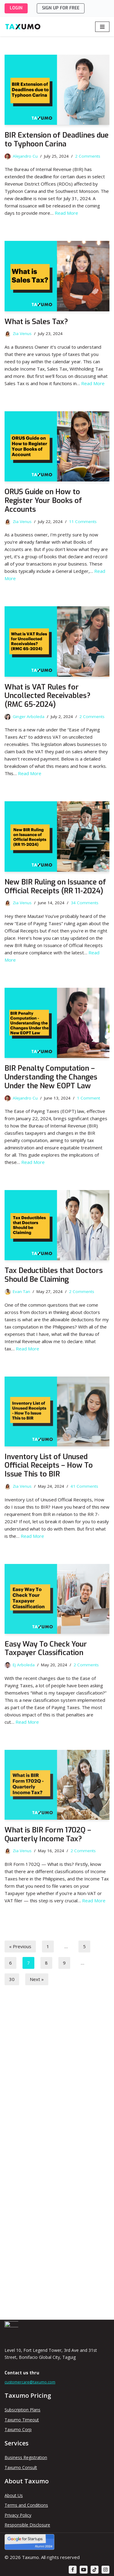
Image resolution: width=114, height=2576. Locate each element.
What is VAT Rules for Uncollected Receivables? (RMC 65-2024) (48, 696)
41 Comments (84, 1486)
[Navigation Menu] (102, 27)
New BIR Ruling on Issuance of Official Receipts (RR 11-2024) (55, 886)
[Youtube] (84, 2570)
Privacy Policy (18, 2515)
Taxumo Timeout (22, 2420)
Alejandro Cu (25, 156)
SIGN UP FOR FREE (60, 8)
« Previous (20, 1946)
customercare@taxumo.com (30, 2382)
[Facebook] (73, 2570)
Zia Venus (22, 333)
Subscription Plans (22, 2410)
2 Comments (87, 156)
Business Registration (26, 2457)
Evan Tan (21, 1291)
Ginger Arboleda (28, 716)
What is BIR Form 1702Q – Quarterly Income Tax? (48, 1834)
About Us (14, 2495)
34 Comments (84, 902)
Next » (37, 1979)
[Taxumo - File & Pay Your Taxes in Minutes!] (23, 26)
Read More (66, 213)
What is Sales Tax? (36, 322)
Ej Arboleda (24, 1665)
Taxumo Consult (21, 2467)
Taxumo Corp (18, 2429)
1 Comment (88, 1098)
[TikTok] (94, 2570)
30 (12, 1979)
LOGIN (16, 8)
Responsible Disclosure (27, 2525)
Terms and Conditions (26, 2505)
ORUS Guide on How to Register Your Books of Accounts (43, 500)
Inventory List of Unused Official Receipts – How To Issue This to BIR (49, 1465)
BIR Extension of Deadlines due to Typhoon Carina (57, 139)
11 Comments (83, 521)
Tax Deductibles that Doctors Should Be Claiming (54, 1275)
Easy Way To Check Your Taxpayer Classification (46, 1648)
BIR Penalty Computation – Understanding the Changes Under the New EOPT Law (51, 1077)
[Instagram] (105, 2570)
